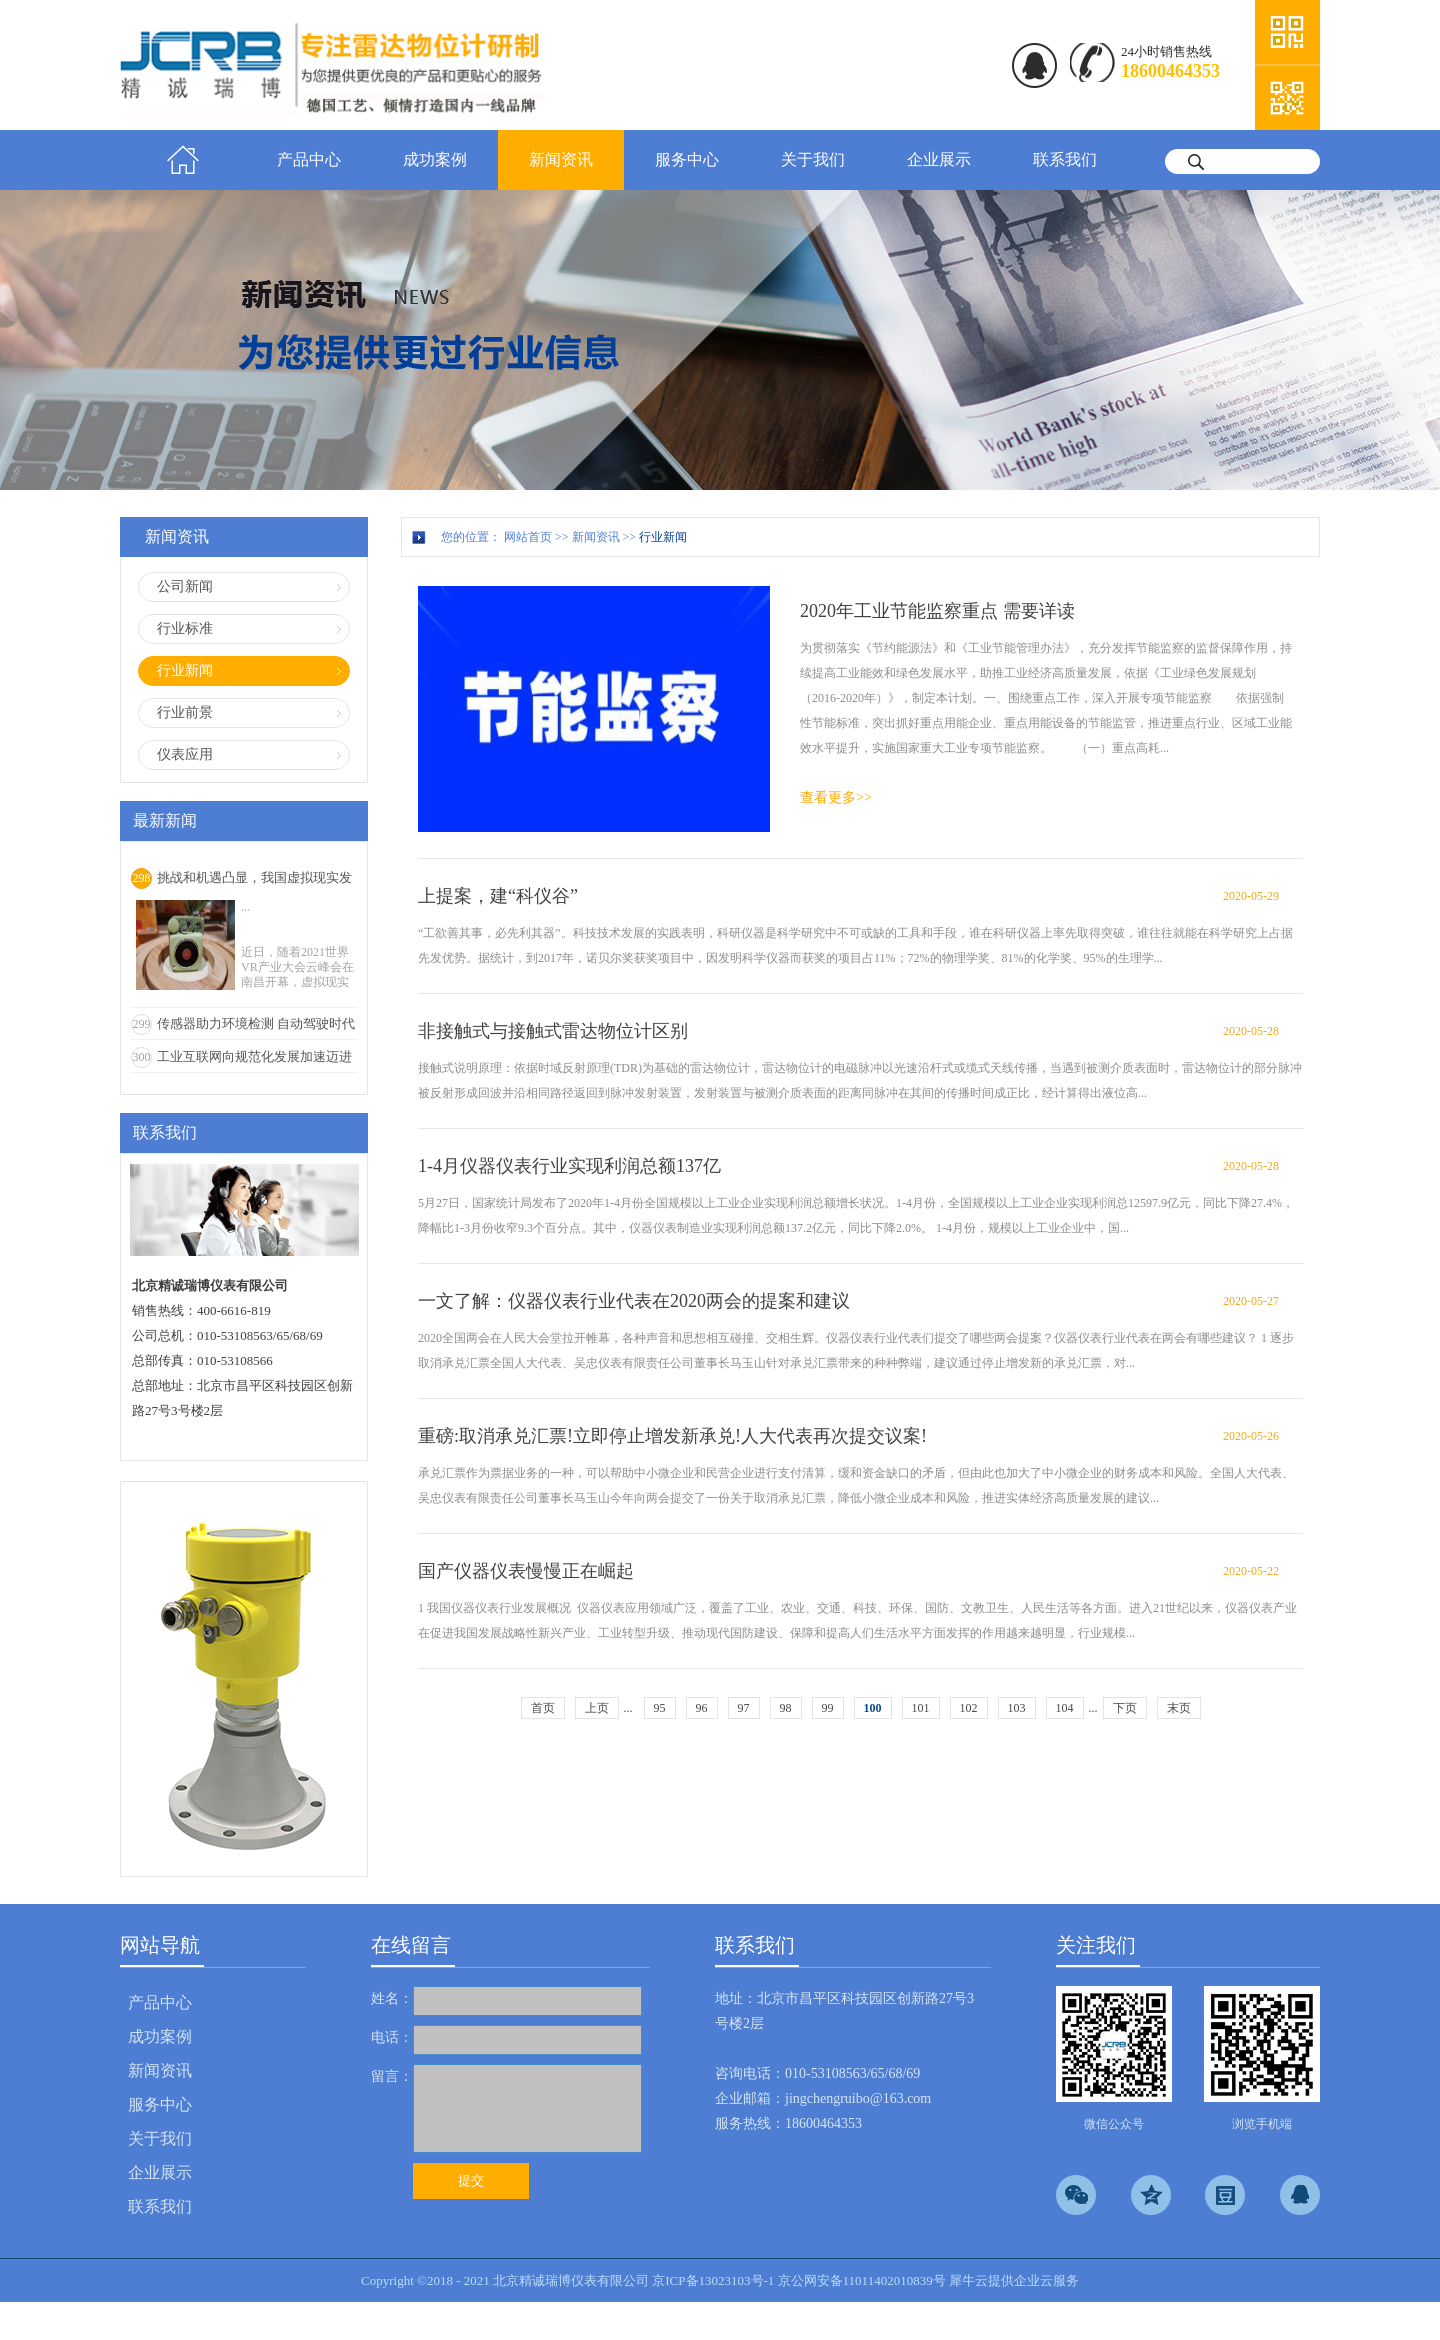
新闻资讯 (596, 537)
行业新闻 (663, 537)
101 (921, 1708)
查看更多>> (836, 797)
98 (786, 1708)
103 (1017, 1708)
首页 (183, 160)
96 (702, 1708)
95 (660, 1708)
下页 (1125, 1708)
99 (828, 1708)
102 (969, 1708)
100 (873, 1708)
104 (1065, 1708)
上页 (597, 1708)
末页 (1179, 1708)
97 (744, 1708)
